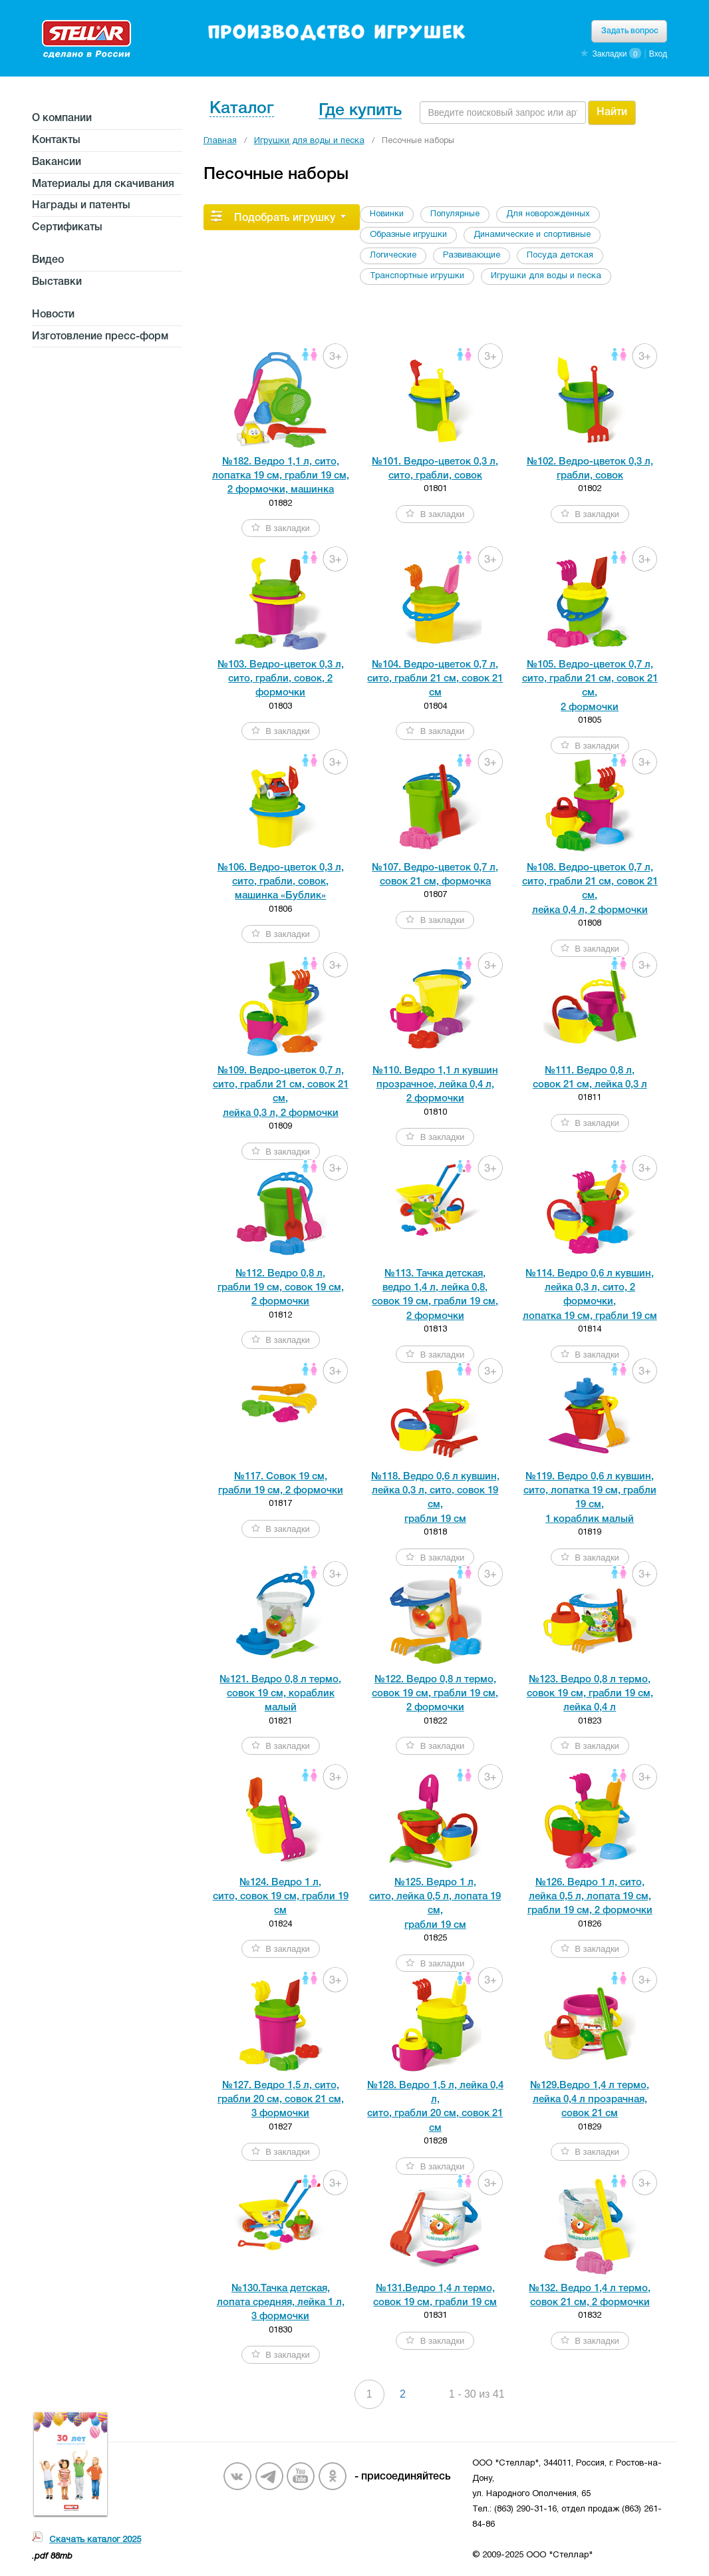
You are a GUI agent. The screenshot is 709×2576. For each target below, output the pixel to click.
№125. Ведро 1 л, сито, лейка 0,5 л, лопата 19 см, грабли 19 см (435, 1904)
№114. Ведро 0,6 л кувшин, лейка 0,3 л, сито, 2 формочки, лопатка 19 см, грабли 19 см (590, 1295)
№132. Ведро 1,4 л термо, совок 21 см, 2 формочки (589, 2295)
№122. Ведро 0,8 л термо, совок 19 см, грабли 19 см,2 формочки (435, 1694)
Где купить (360, 110)
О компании (62, 118)
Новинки (387, 214)
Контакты (56, 140)
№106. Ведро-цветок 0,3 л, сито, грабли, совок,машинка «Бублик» (280, 882)
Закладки (609, 54)
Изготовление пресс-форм (100, 336)
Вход (658, 54)
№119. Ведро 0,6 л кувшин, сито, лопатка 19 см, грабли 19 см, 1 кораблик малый (589, 1498)
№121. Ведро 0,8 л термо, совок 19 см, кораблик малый (280, 1694)
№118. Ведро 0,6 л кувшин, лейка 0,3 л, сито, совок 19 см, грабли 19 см (435, 1498)
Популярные (455, 214)
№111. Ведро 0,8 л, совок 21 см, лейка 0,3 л (590, 1077)
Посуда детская (560, 256)
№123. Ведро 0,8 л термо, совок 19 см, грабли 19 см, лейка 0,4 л (590, 1694)
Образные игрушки (408, 235)
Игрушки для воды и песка (309, 141)
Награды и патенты (81, 205)
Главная (220, 141)
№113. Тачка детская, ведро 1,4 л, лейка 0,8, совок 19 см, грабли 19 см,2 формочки (435, 1295)
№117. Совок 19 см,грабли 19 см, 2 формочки (280, 1483)
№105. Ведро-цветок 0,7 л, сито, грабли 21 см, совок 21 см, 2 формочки (590, 686)
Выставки (57, 282)
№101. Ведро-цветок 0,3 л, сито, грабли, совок (435, 468)
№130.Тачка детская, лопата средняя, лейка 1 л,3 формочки (281, 2303)
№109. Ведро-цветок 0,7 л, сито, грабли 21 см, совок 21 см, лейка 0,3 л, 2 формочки (281, 1092)
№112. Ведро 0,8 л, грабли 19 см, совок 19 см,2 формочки (280, 1288)
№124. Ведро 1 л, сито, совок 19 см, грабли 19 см (281, 1897)
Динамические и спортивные (532, 235)
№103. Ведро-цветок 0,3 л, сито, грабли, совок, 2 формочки (280, 679)
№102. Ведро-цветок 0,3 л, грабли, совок (590, 468)
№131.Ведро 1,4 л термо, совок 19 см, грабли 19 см (435, 2295)
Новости (53, 314)
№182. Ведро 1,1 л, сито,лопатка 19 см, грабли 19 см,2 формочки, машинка (280, 476)
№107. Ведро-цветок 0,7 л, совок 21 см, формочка (435, 874)
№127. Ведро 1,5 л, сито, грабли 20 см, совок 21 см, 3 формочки (280, 2100)
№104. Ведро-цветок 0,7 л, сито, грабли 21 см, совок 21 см (435, 679)
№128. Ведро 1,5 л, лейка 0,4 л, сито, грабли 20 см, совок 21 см (435, 2107)
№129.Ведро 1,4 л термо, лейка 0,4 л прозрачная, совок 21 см (589, 2100)
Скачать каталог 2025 (95, 2540)
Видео (48, 260)
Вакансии (56, 162)
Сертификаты (67, 227)
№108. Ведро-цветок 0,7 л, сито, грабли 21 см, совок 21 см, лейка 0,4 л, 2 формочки (590, 889)
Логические (393, 256)
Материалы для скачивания (103, 184)
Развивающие (471, 256)
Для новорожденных (548, 214)
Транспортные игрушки (417, 276)
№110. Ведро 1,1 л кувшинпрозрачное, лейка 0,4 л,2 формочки (435, 1085)
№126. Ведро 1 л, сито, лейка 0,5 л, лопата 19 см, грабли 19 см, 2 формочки (589, 1897)
